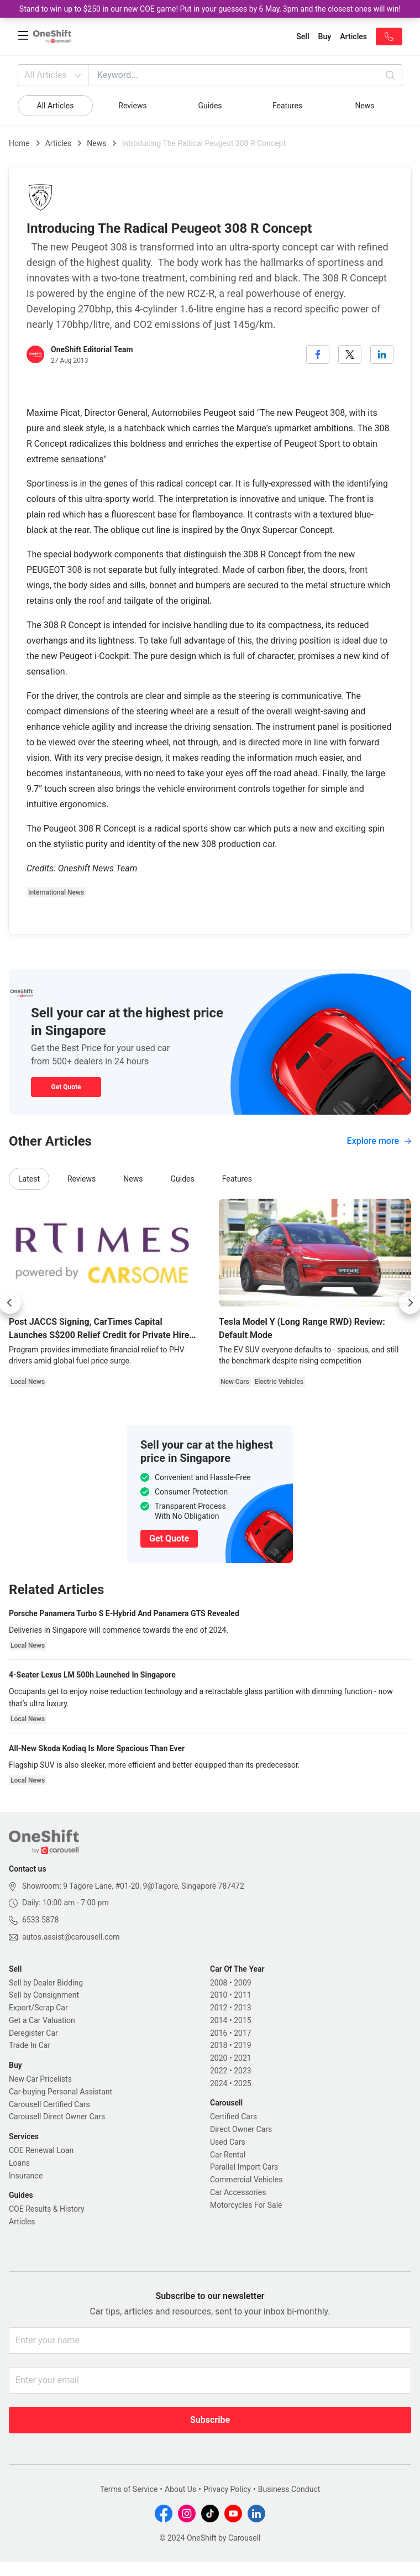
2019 (242, 2045)
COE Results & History (47, 2208)
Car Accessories (238, 2192)
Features (287, 105)
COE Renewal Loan (41, 2150)
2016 (218, 2033)
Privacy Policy (227, 2489)
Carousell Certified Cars (49, 2104)
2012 (218, 2007)
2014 (218, 2020)
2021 (242, 2058)
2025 (242, 2083)
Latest (29, 1178)
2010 (218, 1994)
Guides (210, 105)
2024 (218, 2083)
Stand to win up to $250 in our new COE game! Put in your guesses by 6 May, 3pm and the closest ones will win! (210, 8)
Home (19, 143)
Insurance (26, 2175)
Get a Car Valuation (42, 2020)
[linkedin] (381, 354)
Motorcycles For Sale (246, 2205)
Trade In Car (29, 2045)
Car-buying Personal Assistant (60, 2091)
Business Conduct (289, 2489)
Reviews (132, 105)
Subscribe (210, 2420)
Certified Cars (233, 2116)
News (364, 105)
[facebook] (317, 354)
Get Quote (66, 1087)
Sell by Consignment (44, 1994)
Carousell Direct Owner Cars (57, 2116)
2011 (242, 1994)
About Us (180, 2489)
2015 (242, 2020)
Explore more (379, 1141)
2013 (242, 2007)
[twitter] (349, 354)
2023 (242, 2070)
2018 (218, 2045)
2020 (218, 2058)
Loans (19, 2163)
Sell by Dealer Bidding (46, 1982)
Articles (58, 143)
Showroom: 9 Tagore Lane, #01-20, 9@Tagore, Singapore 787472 (133, 1886)
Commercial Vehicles (246, 2179)
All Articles (53, 75)
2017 (242, 2033)
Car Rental (227, 2154)
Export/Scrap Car (38, 2007)
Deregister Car (33, 2033)
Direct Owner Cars (241, 2129)
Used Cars (227, 2142)
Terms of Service (129, 2489)
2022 (218, 2070)
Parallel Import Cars (244, 2166)
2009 (242, 1982)
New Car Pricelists (40, 2079)
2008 (218, 1982)
